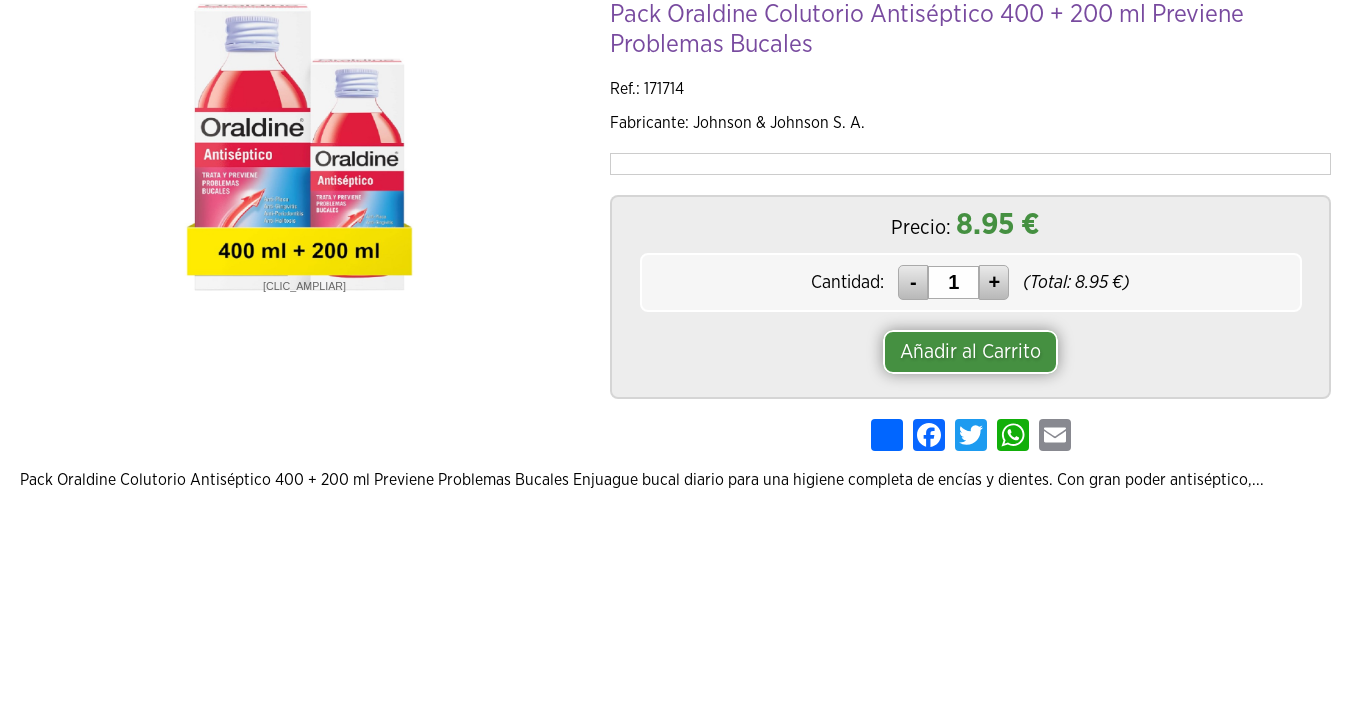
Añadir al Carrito (970, 352)
